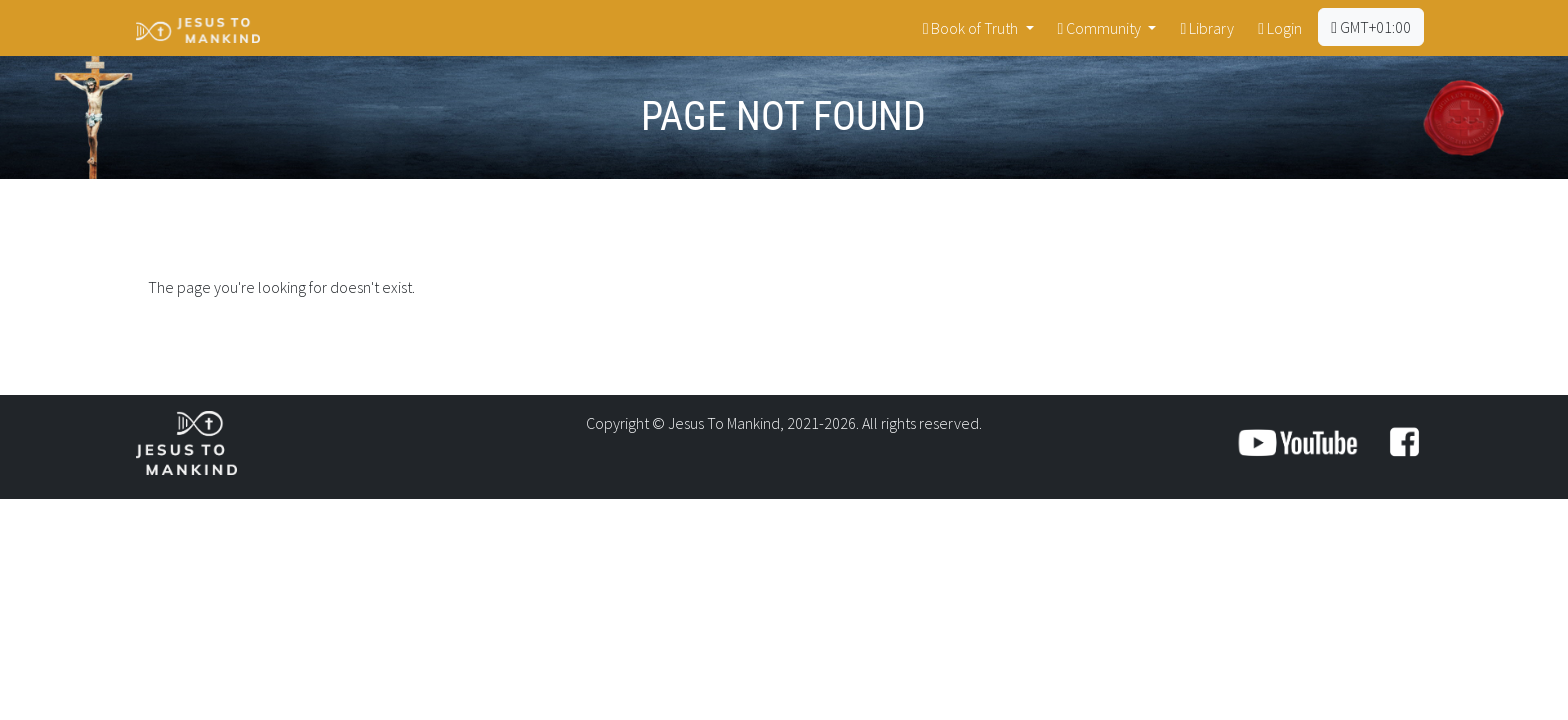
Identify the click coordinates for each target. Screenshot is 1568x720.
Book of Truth (972, 28)
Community (1101, 28)
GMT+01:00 (1371, 27)
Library (1207, 28)
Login (1280, 28)
